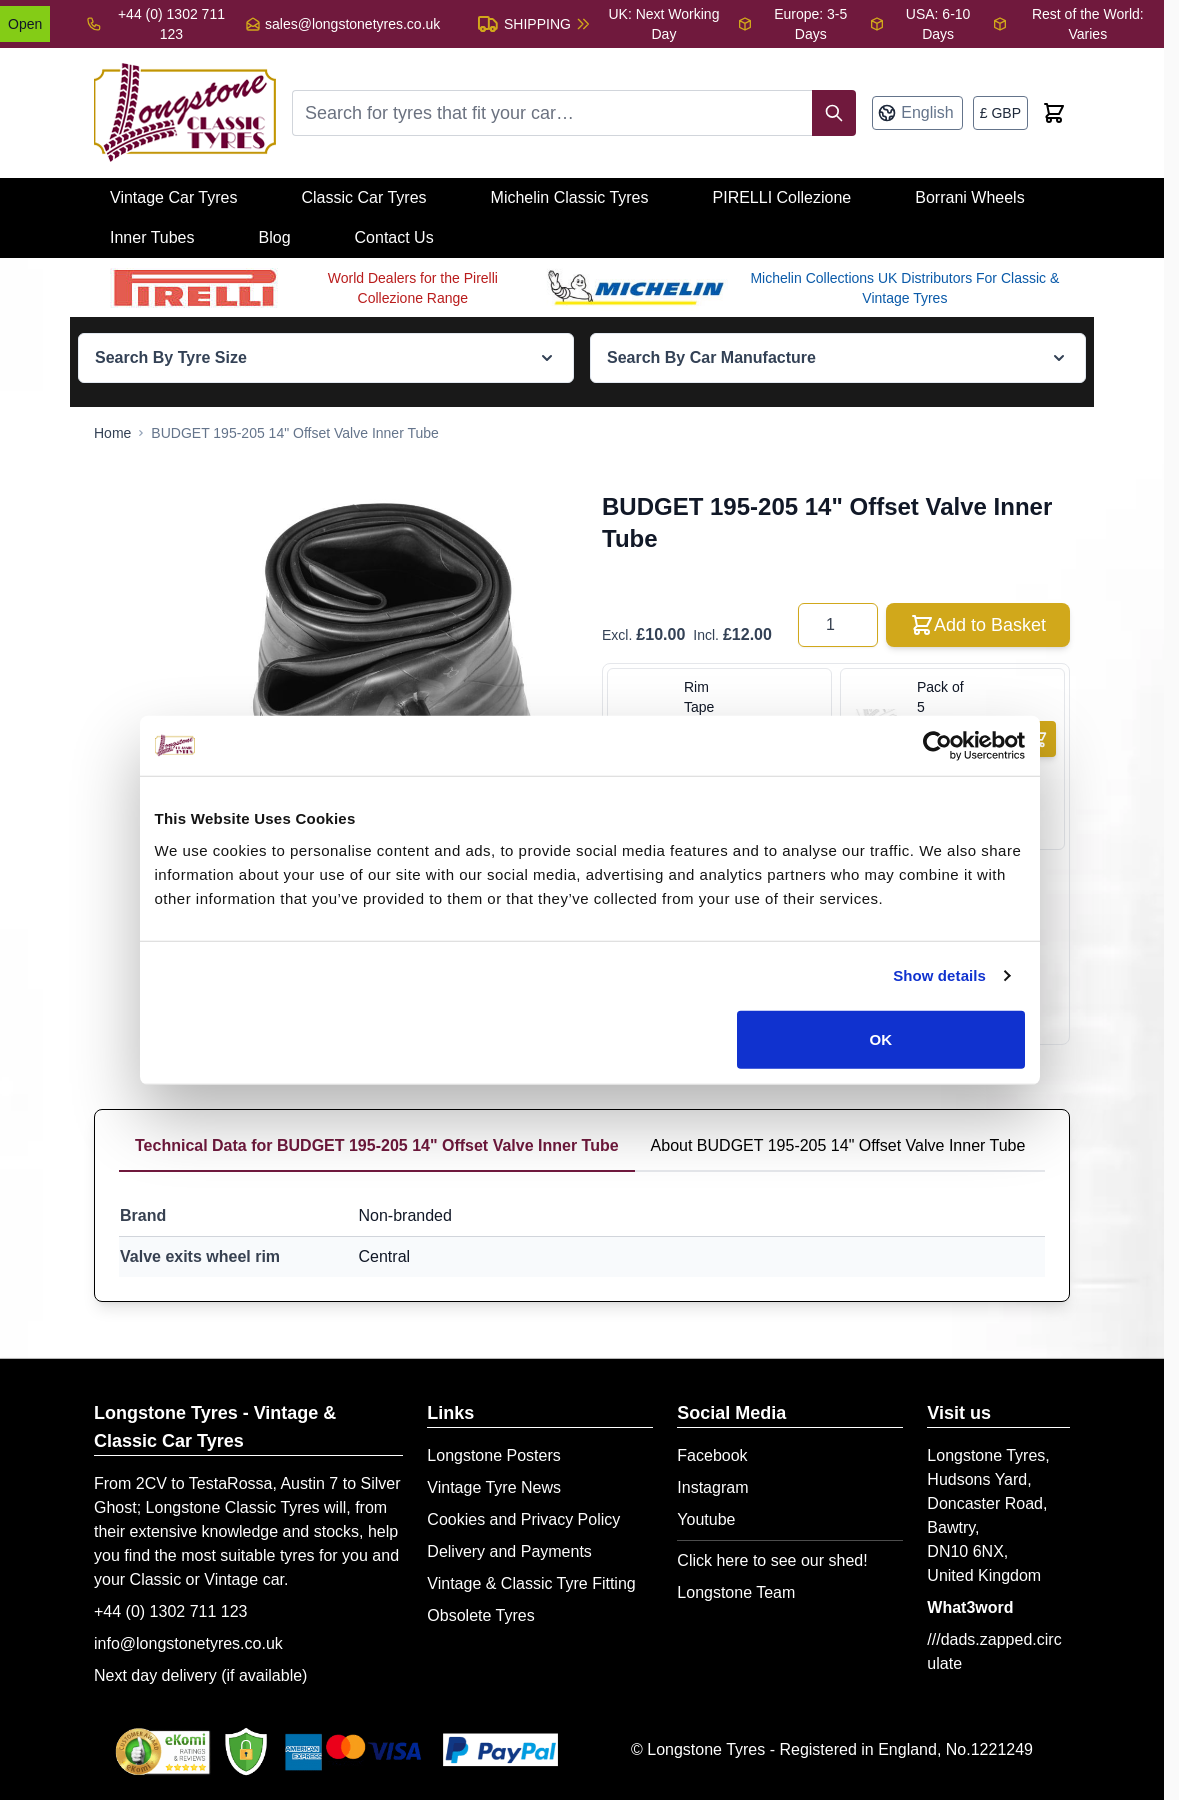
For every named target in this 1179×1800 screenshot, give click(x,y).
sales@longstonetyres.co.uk (352, 24)
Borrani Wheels (969, 197)
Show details (939, 975)
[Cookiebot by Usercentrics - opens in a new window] (937, 746)
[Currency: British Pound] (1000, 113)
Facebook (712, 1455)
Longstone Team (736, 1592)
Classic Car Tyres (363, 197)
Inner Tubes (152, 237)
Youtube (706, 1519)
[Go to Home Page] (112, 433)
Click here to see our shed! (772, 1560)
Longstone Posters (493, 1455)
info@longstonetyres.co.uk (188, 1643)
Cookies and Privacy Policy (523, 1519)
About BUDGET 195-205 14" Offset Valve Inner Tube (838, 1145)
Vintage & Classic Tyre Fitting (531, 1583)
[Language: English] (917, 113)
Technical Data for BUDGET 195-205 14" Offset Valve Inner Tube (377, 1145)
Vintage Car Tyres (173, 197)
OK (881, 1038)
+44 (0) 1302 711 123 (170, 1611)
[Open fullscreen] (381, 664)
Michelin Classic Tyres (570, 197)
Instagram (712, 1487)
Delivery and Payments (509, 1551)
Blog (275, 237)
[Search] (834, 113)
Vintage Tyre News (494, 1487)
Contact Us (394, 237)
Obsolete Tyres (480, 1615)
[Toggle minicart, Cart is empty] (1054, 113)
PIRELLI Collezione (782, 197)
